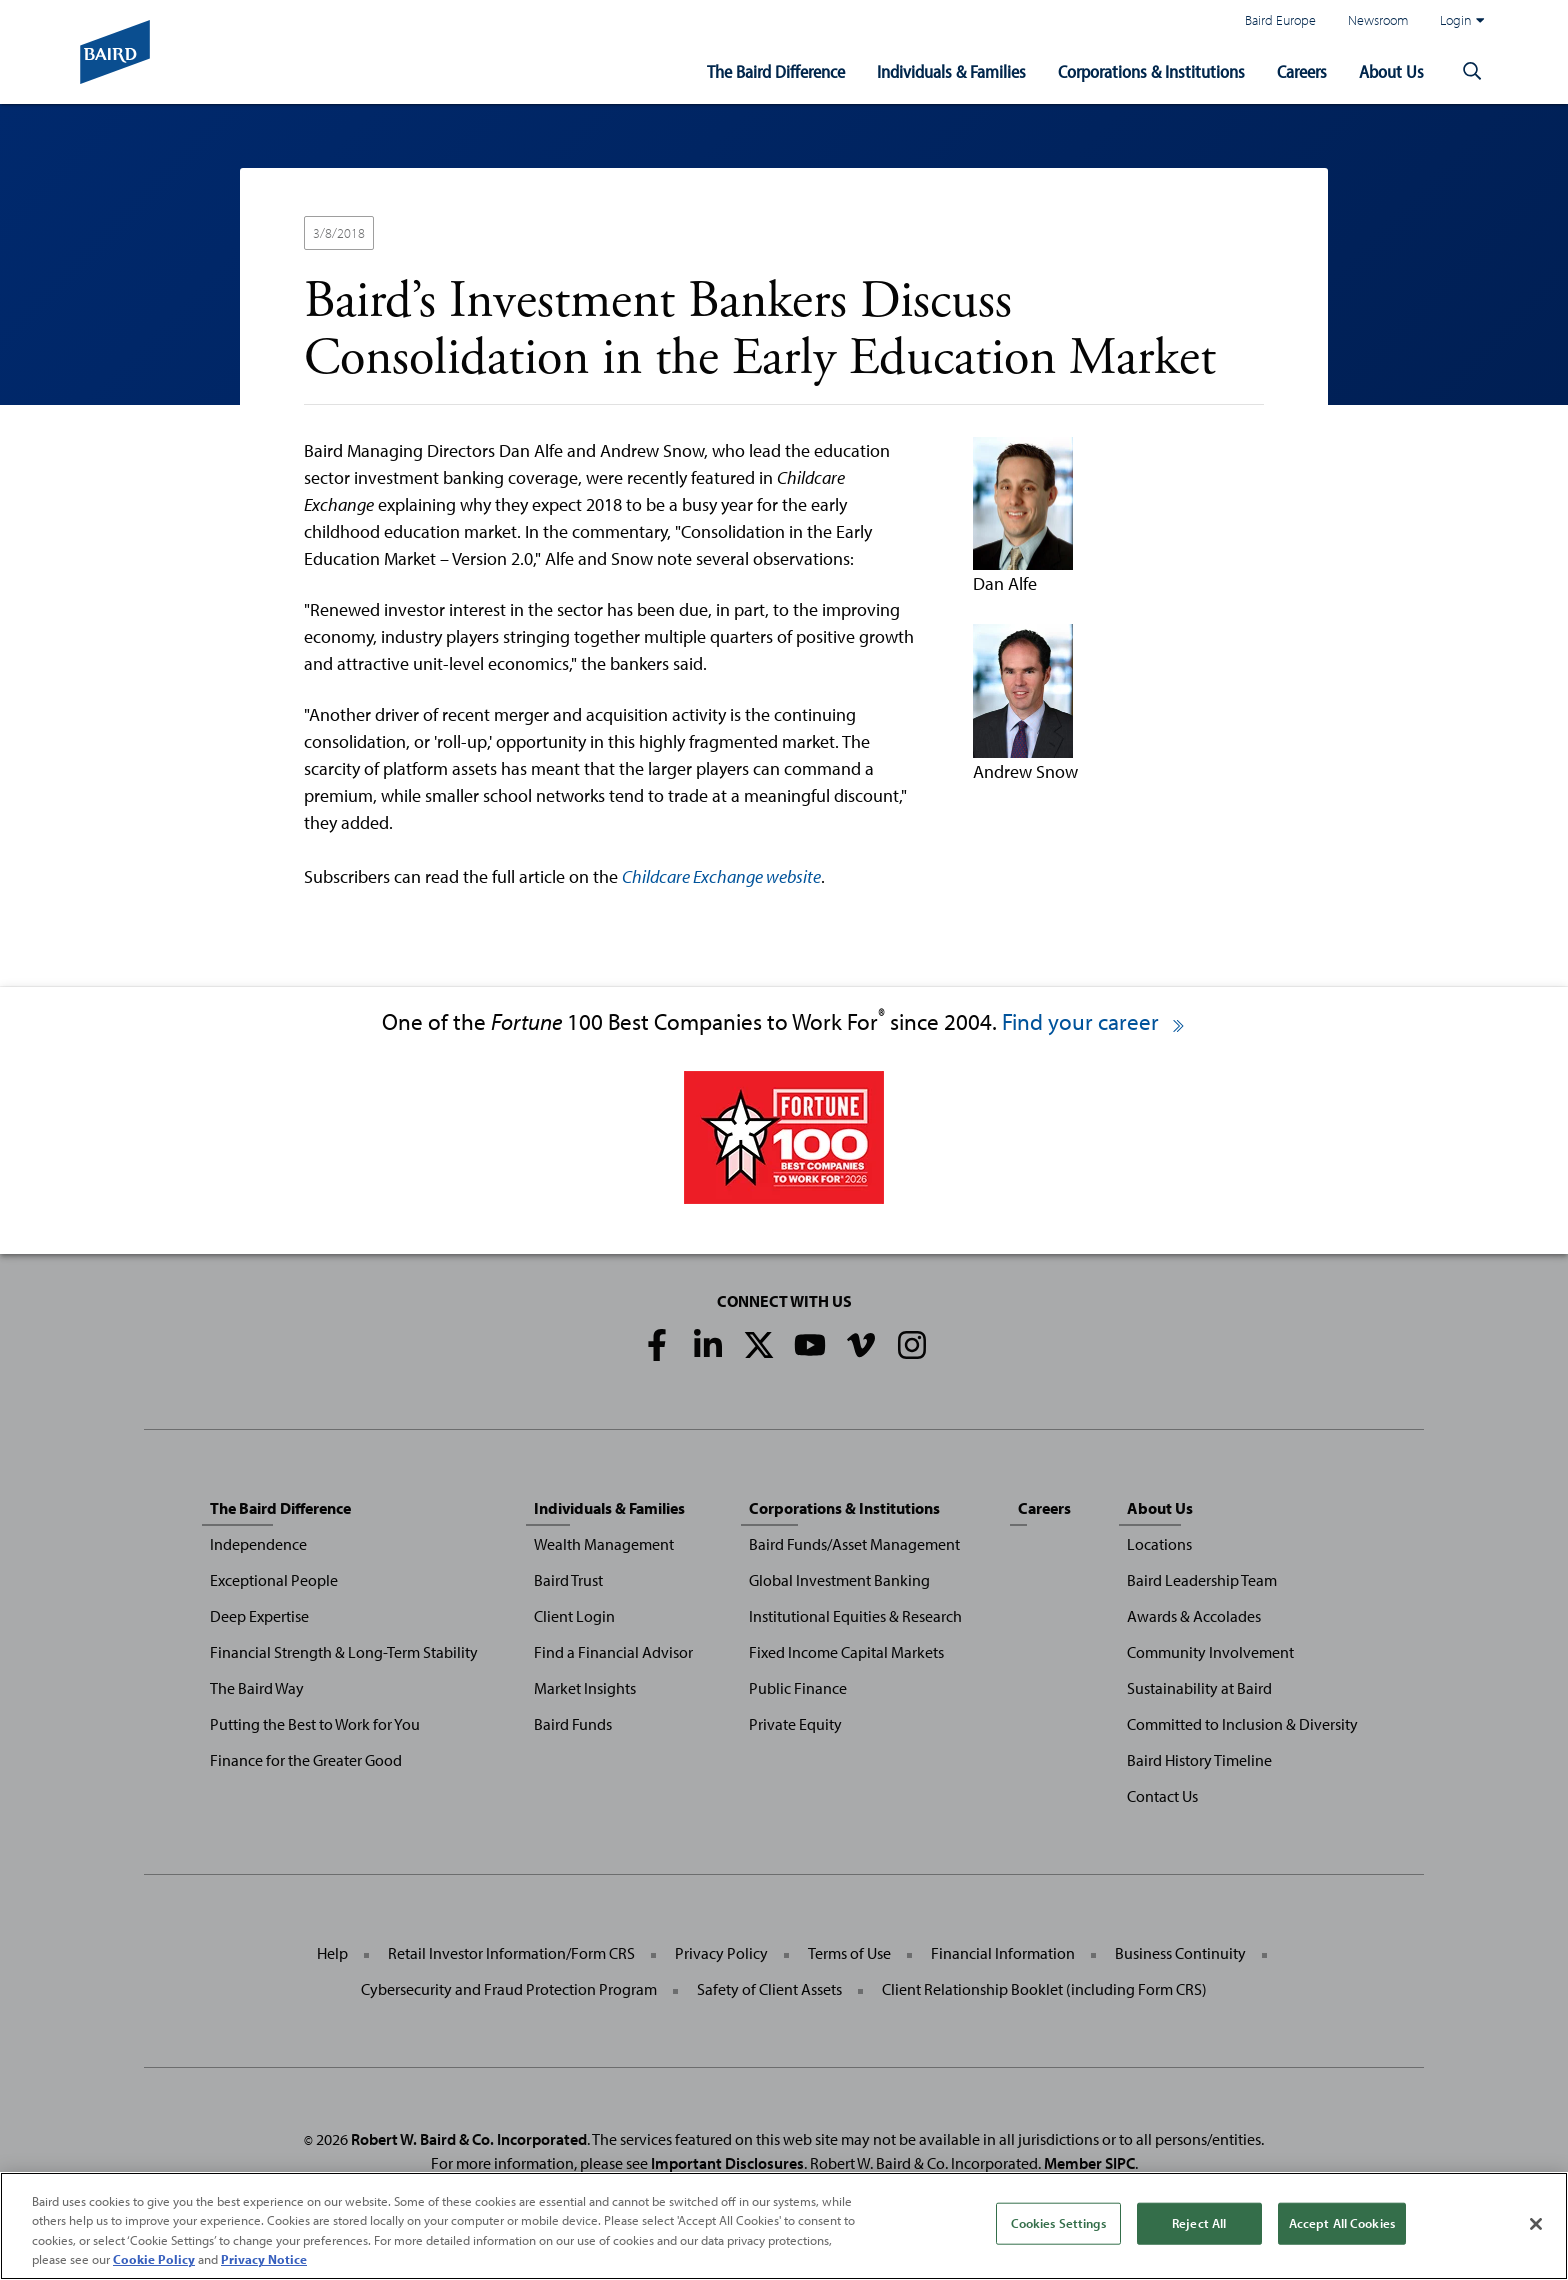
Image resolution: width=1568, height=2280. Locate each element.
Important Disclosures (727, 2163)
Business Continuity (1180, 1953)
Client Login (574, 1616)
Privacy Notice (264, 2259)
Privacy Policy (721, 1953)
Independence (258, 1544)
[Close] (1536, 2224)
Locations (1159, 1544)
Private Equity (795, 1724)
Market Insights (585, 1688)
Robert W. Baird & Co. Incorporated (469, 2139)
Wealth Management (604, 1544)
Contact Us (1162, 1796)
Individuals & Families (951, 71)
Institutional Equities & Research (855, 1616)
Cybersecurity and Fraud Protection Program (509, 1989)
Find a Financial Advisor (613, 1652)
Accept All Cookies (1342, 2223)
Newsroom (1378, 19)
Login (1462, 20)
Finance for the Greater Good (306, 1760)
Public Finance (798, 1688)
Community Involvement (1210, 1652)
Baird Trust (568, 1580)
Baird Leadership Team (1202, 1580)
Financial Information (1003, 1953)
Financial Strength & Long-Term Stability (344, 1652)
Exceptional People (274, 1580)
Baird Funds (573, 1724)
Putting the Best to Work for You (315, 1724)
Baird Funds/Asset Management (854, 1544)
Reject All (1199, 2223)
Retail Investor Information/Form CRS (511, 1953)
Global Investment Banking (839, 1580)
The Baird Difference (776, 71)
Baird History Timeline (1199, 1760)
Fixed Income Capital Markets (846, 1652)
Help (332, 1953)
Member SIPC (1089, 2163)
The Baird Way (257, 1688)
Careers (1302, 71)
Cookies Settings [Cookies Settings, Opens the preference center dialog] (1058, 2223)
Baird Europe (1280, 19)
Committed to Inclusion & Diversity (1242, 1724)
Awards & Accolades (1194, 1616)
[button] (1472, 72)
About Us (1391, 71)
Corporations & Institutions (1151, 71)
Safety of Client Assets (769, 1989)
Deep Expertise (259, 1616)
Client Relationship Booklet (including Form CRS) (1044, 1989)
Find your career (1094, 1021)
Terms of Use (849, 1953)
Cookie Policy (154, 2259)
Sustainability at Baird (1199, 1688)
